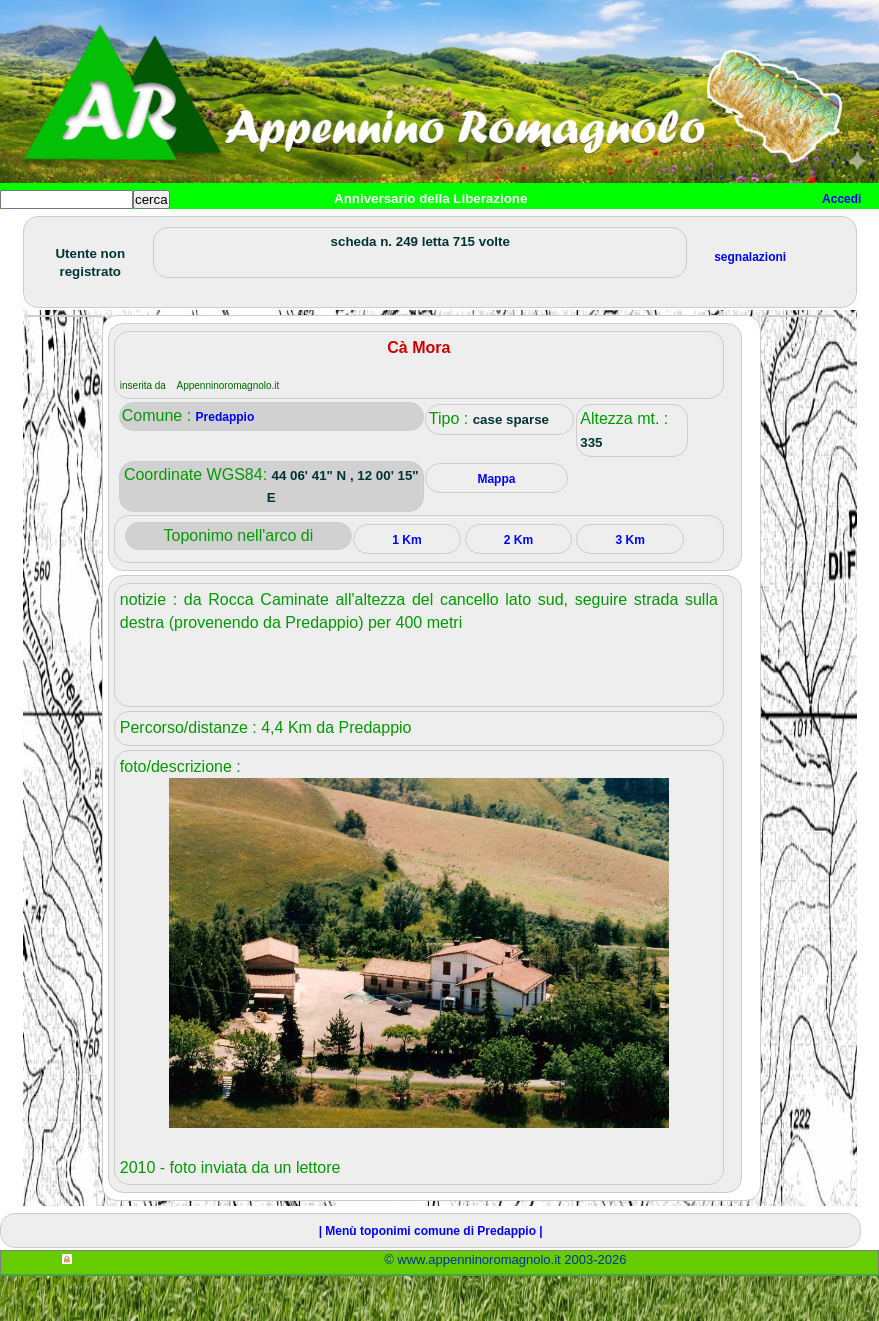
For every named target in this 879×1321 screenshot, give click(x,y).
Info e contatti (749, 231)
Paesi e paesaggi (137, 231)
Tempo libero (406, 231)
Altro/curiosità (540, 231)
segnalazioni (750, 302)
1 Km (406, 585)
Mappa (647, 231)
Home (34, 231)
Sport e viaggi (273, 231)
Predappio (225, 462)
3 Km (630, 585)
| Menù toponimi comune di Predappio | (431, 1276)
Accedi (841, 199)
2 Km (518, 585)
